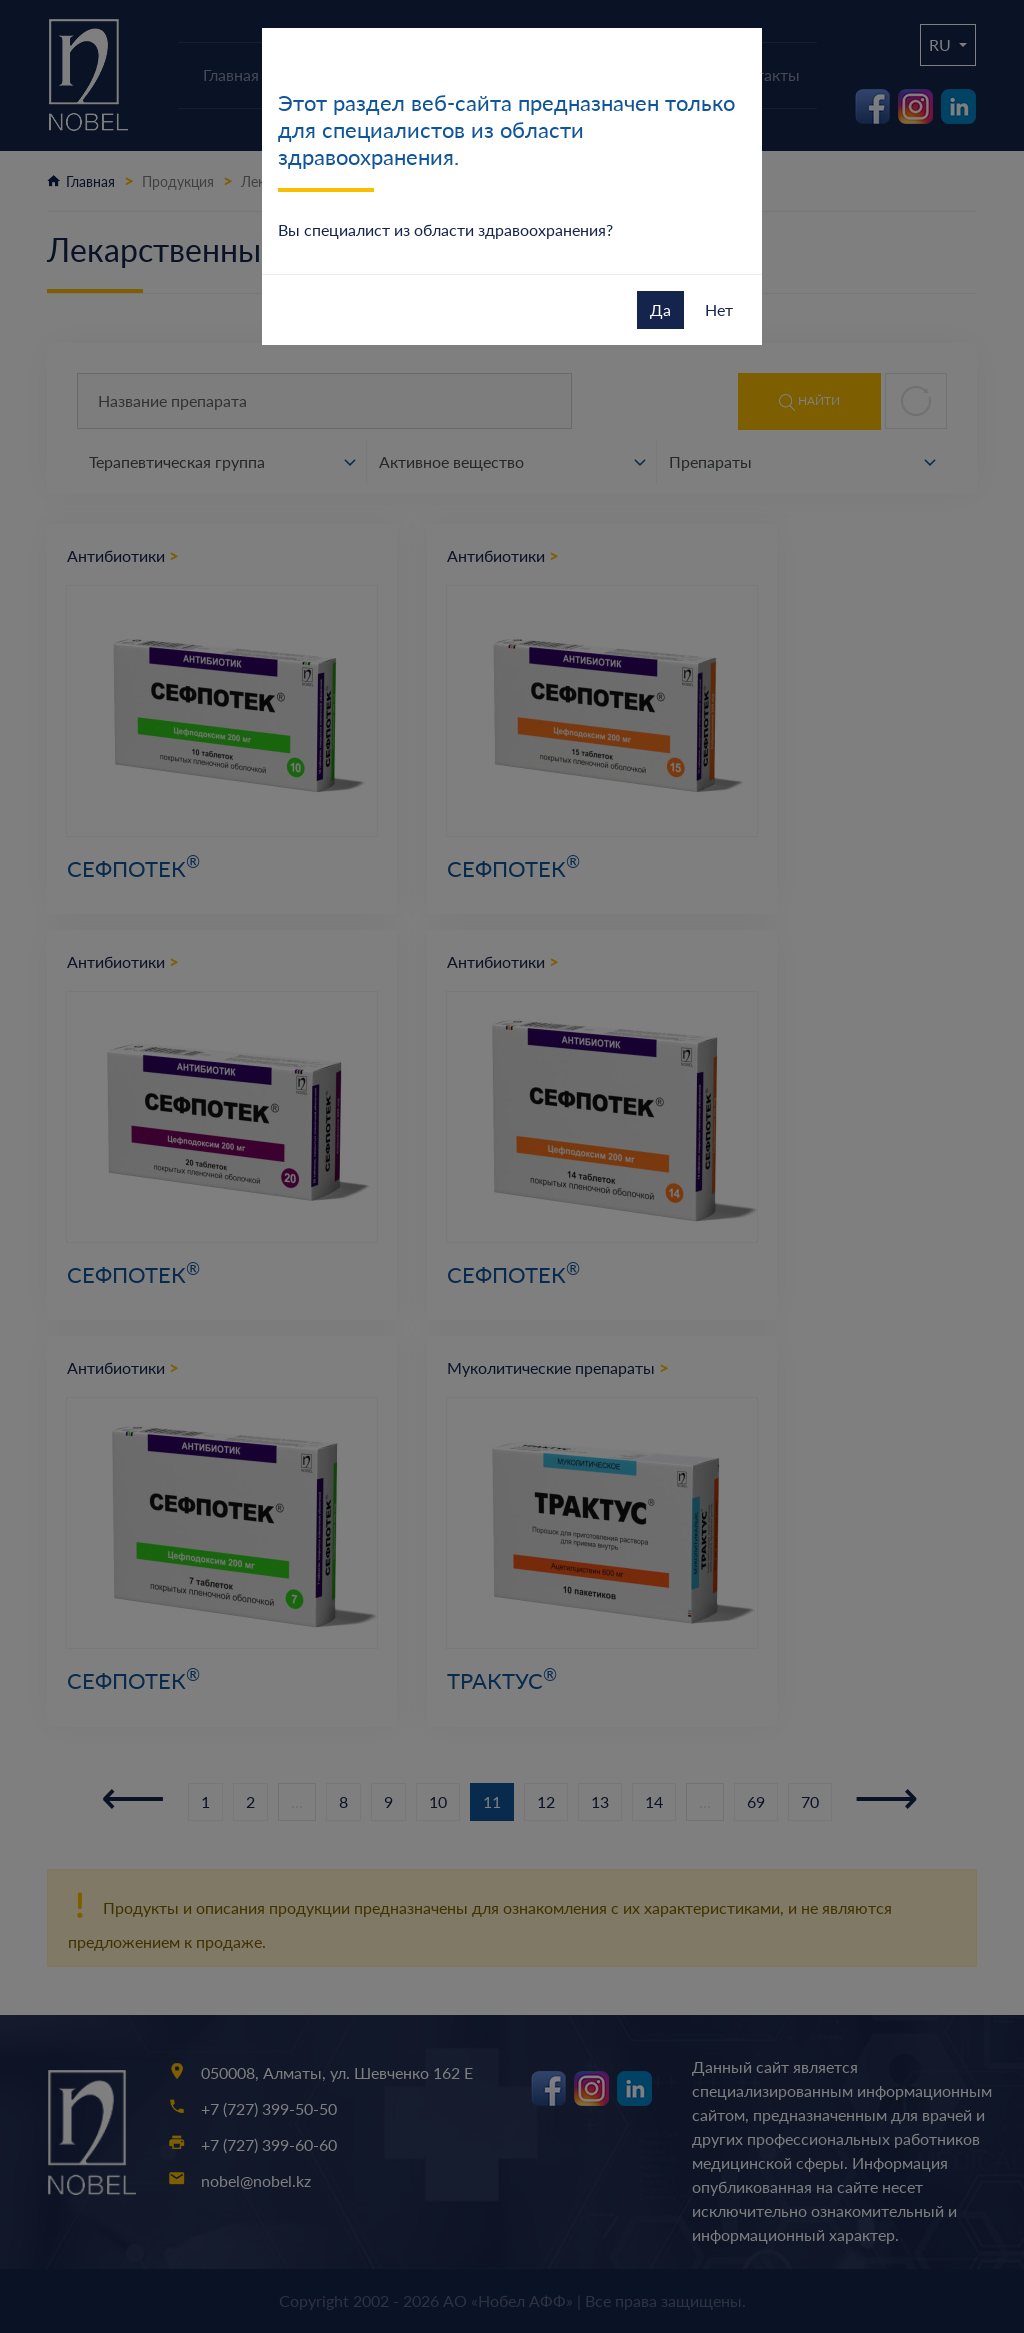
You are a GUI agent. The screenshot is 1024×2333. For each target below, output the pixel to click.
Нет (719, 309)
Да (660, 309)
